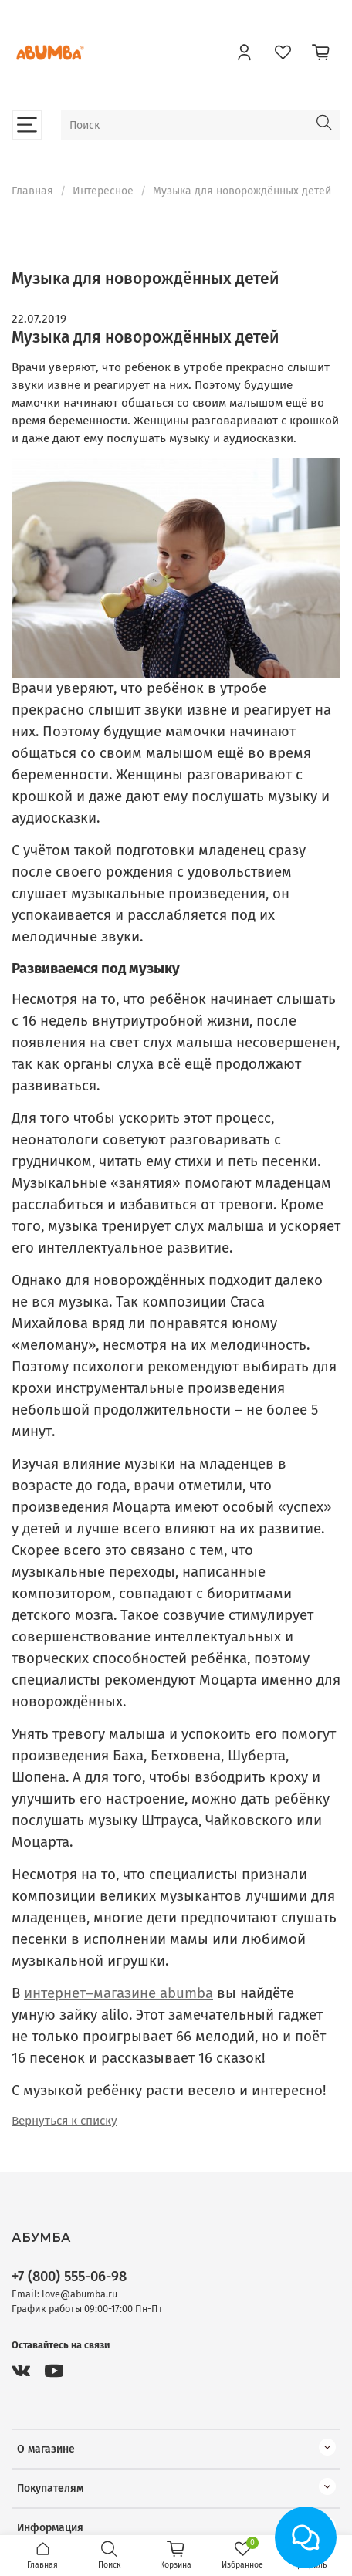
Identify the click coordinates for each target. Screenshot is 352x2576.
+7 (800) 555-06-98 (69, 2276)
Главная (32, 191)
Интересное (103, 191)
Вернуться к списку (64, 2121)
